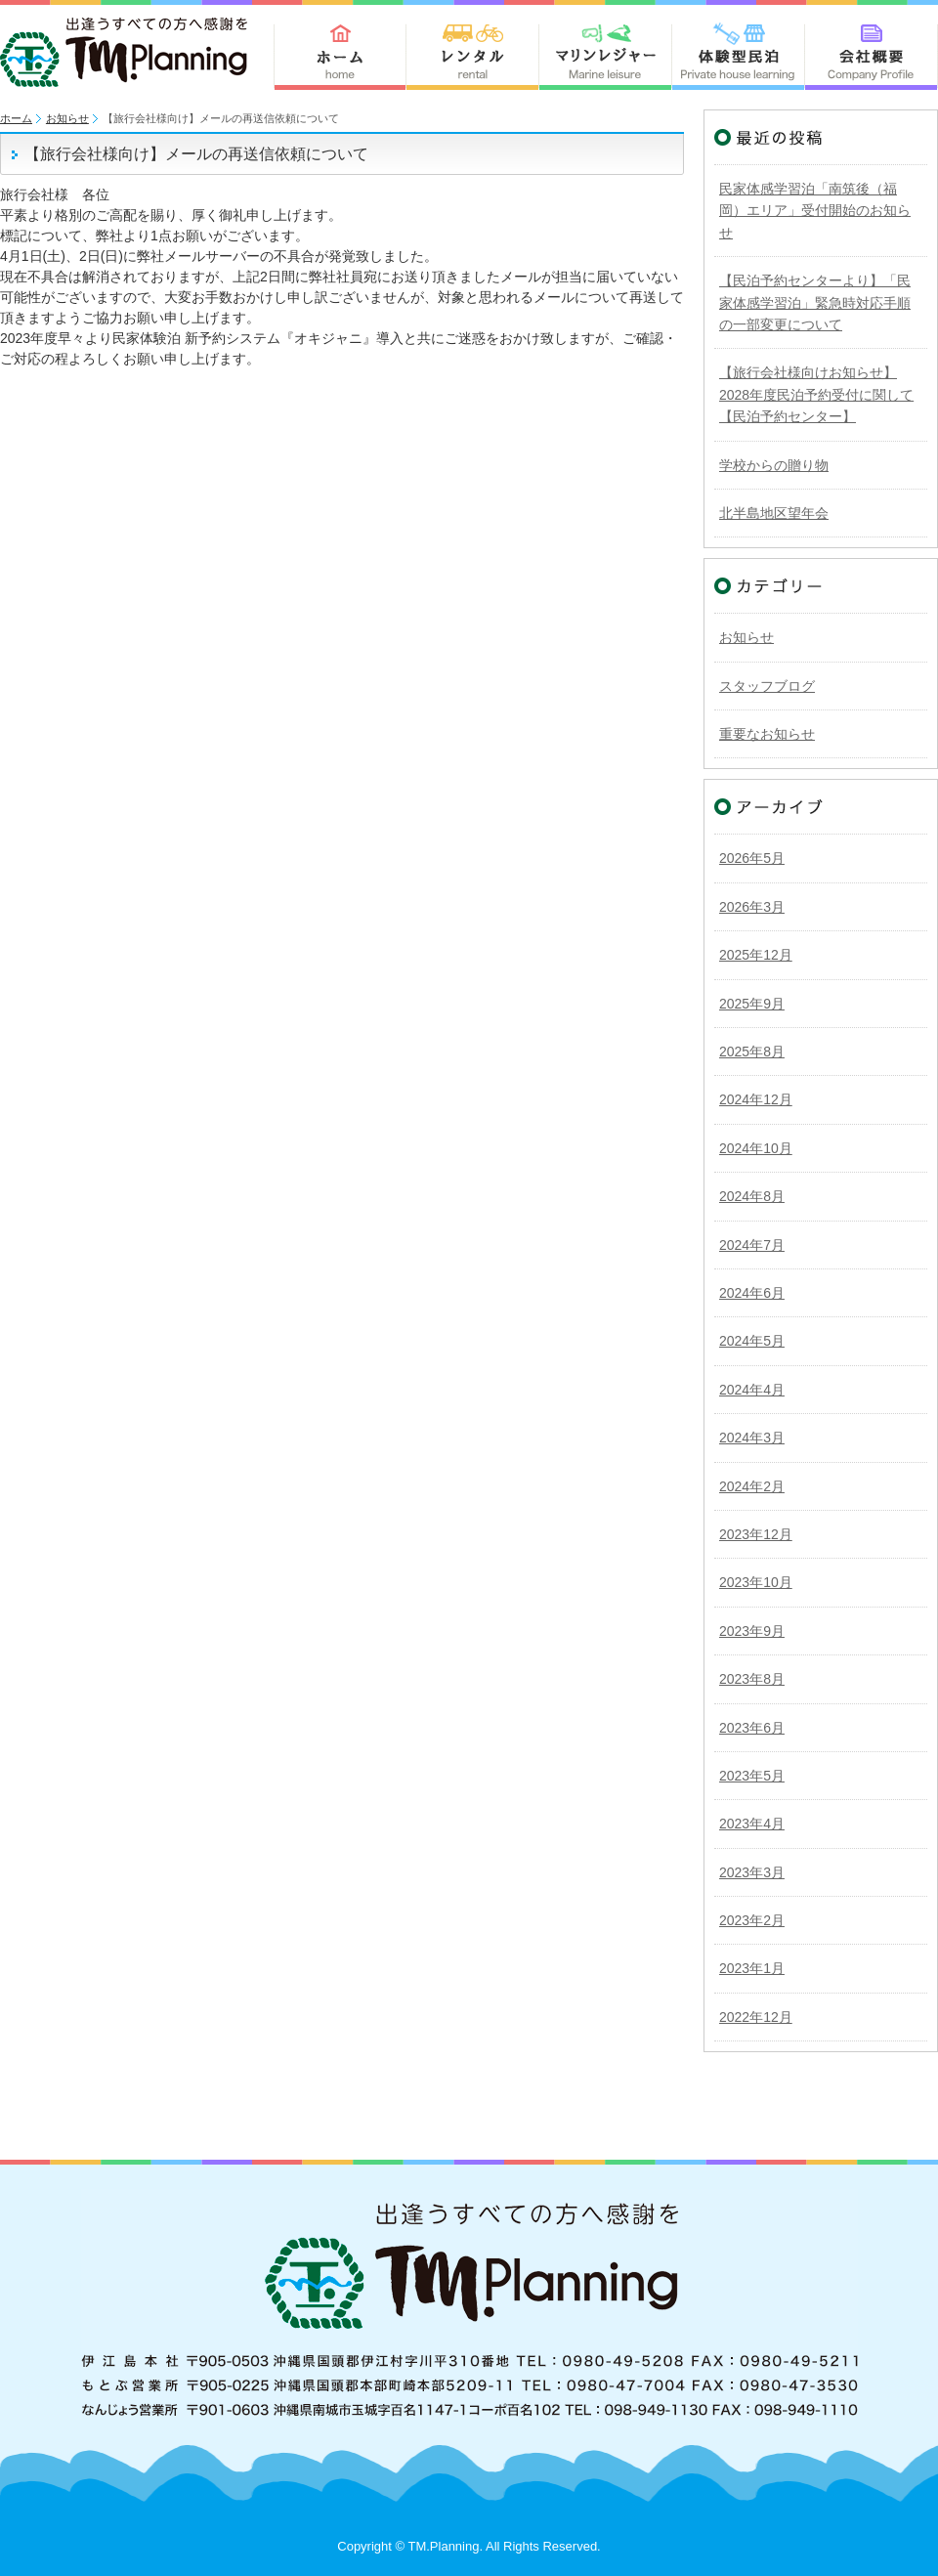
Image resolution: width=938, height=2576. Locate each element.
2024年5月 (752, 1341)
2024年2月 (752, 1486)
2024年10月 (755, 1148)
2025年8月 (752, 1051)
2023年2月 (752, 1920)
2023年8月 (752, 1679)
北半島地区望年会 (774, 513)
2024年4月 (752, 1389)
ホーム (16, 118)
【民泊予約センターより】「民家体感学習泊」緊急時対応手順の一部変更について (815, 302)
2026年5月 (752, 858)
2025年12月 (755, 955)
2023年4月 (752, 1823)
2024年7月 (752, 1245)
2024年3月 (752, 1437)
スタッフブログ (767, 686)
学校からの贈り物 (774, 465)
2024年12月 (755, 1099)
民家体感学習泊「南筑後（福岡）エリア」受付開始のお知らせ (815, 210)
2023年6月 (752, 1728)
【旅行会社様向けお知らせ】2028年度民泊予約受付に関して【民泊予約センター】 (816, 394)
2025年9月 (752, 1003)
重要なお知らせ (767, 734)
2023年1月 (752, 1968)
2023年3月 (752, 1872)
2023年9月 (752, 1631)
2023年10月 (755, 1582)
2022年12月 (755, 2017)
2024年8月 (752, 1196)
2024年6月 (752, 1293)
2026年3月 (752, 907)
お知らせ (67, 118)
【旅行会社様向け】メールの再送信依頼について (196, 154)
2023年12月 (755, 1534)
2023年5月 (752, 1775)
